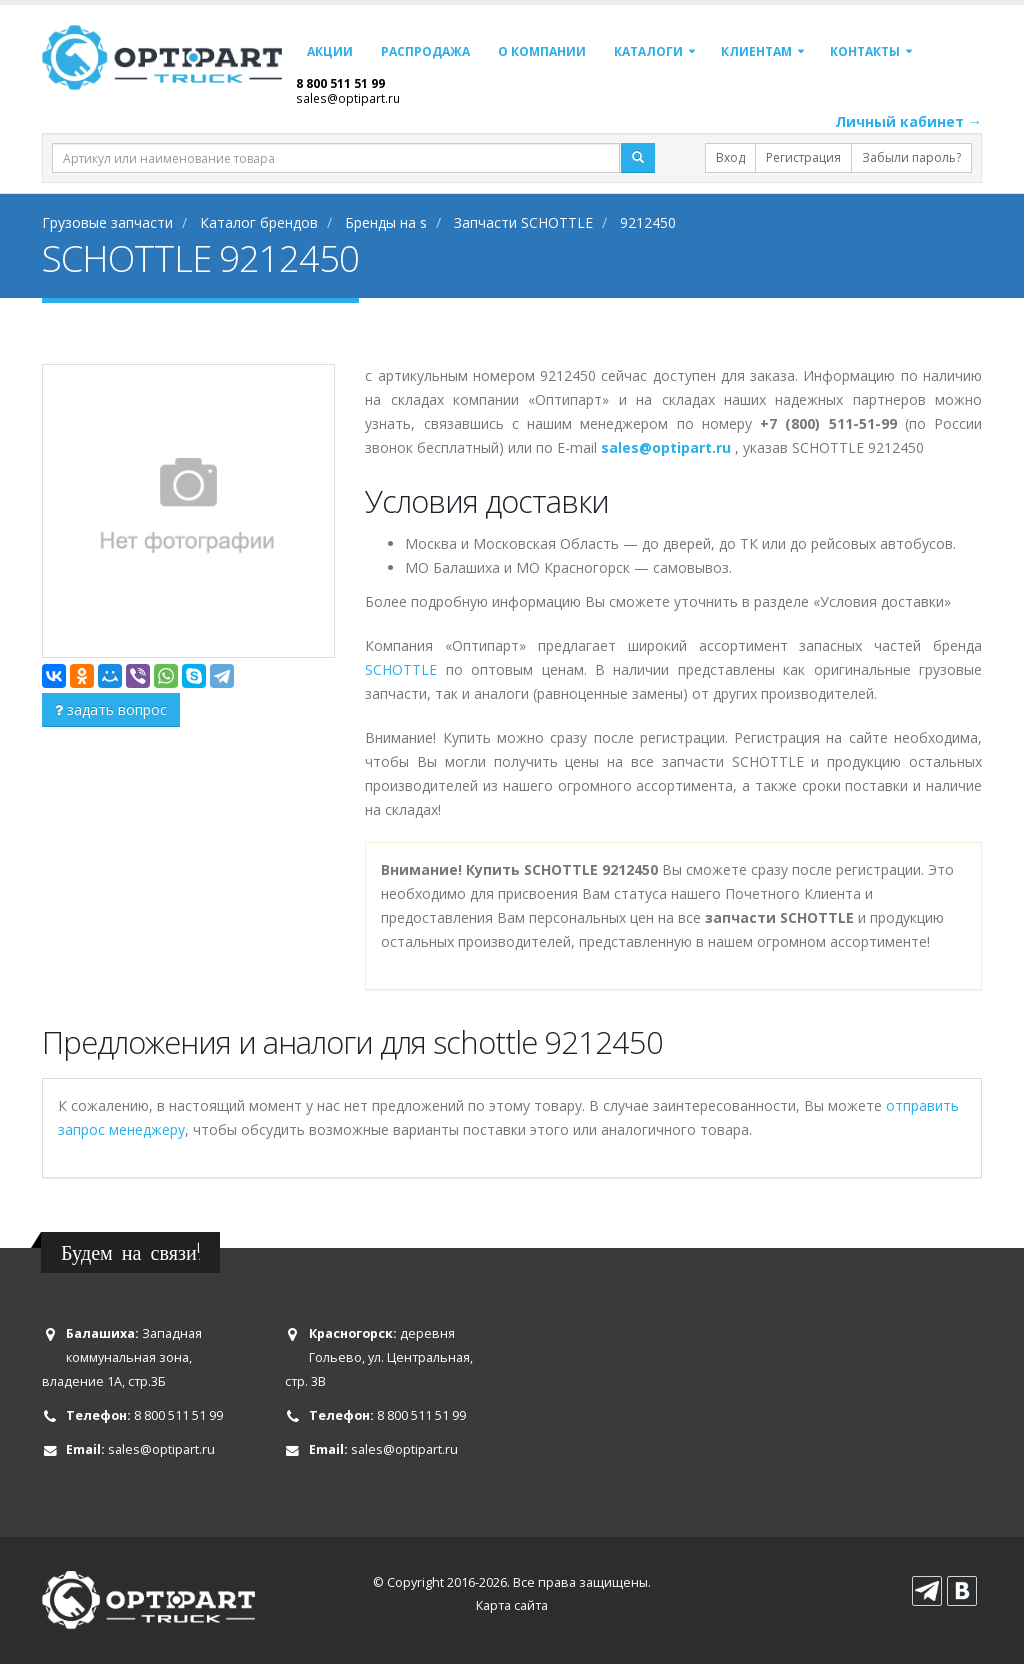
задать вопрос (111, 709)
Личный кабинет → (908, 121)
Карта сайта (512, 1605)
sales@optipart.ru (348, 98)
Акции (330, 51)
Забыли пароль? (911, 157)
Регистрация (803, 157)
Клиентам (756, 51)
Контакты (865, 51)
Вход (730, 157)
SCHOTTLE (401, 669)
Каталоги (648, 51)
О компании (542, 51)
